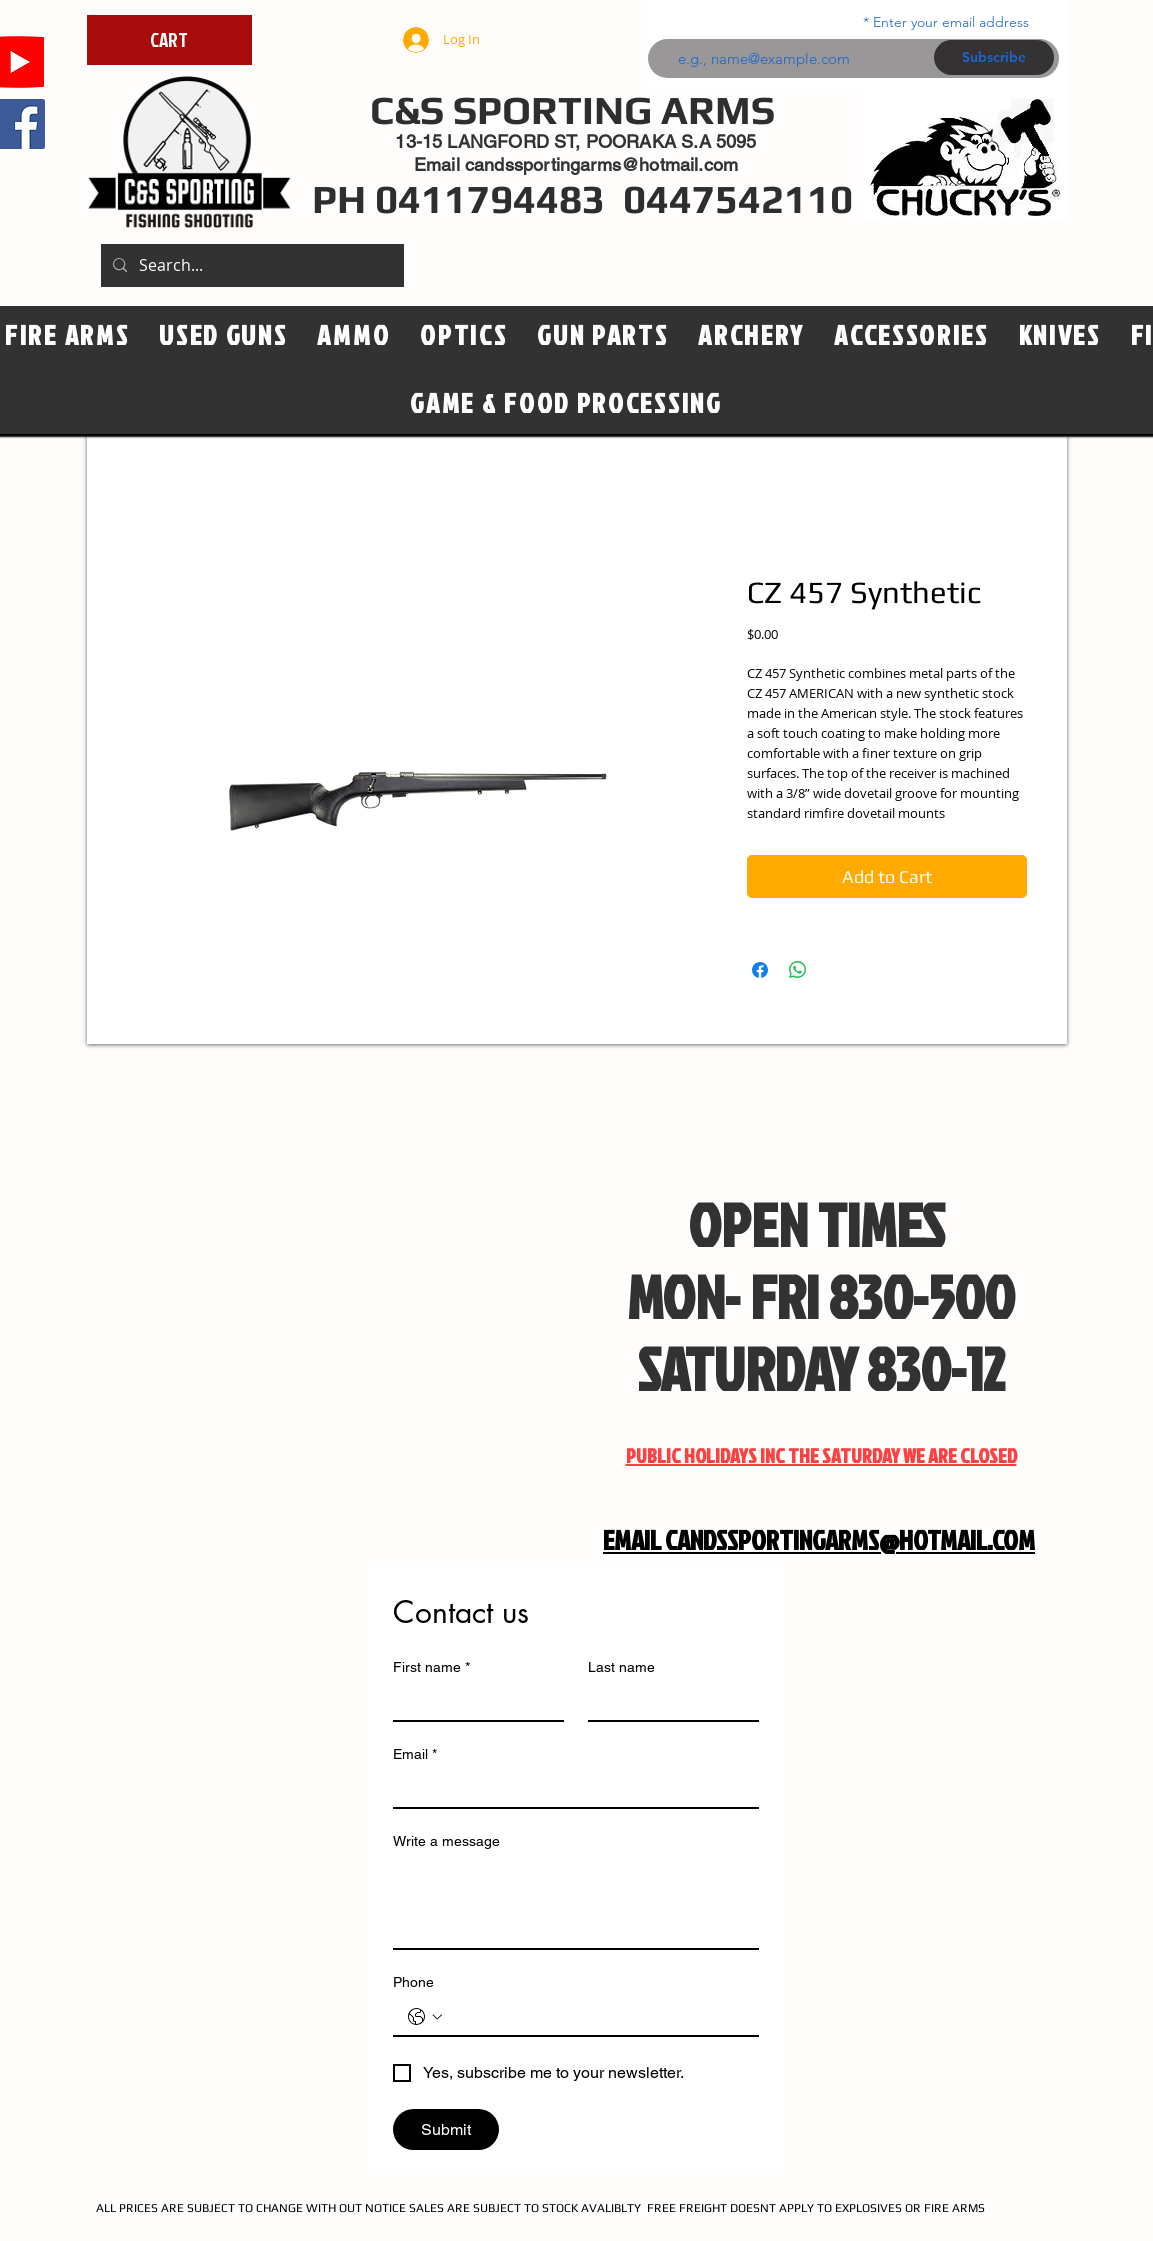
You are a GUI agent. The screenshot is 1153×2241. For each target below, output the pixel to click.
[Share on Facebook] (760, 970)
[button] (463, 336)
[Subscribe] (994, 57)
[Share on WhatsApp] (798, 970)
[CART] (169, 40)
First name (431, 1667)
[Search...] (250, 265)
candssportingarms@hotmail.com (601, 164)
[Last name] (667, 1702)
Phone (413, 1982)
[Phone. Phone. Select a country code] (425, 2017)
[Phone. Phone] (596, 2017)
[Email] (570, 1789)
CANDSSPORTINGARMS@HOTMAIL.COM (850, 1540)
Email (415, 1754)
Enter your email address (951, 22)
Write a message (446, 1841)
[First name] (472, 1702)
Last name (621, 1667)
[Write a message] (576, 1903)
